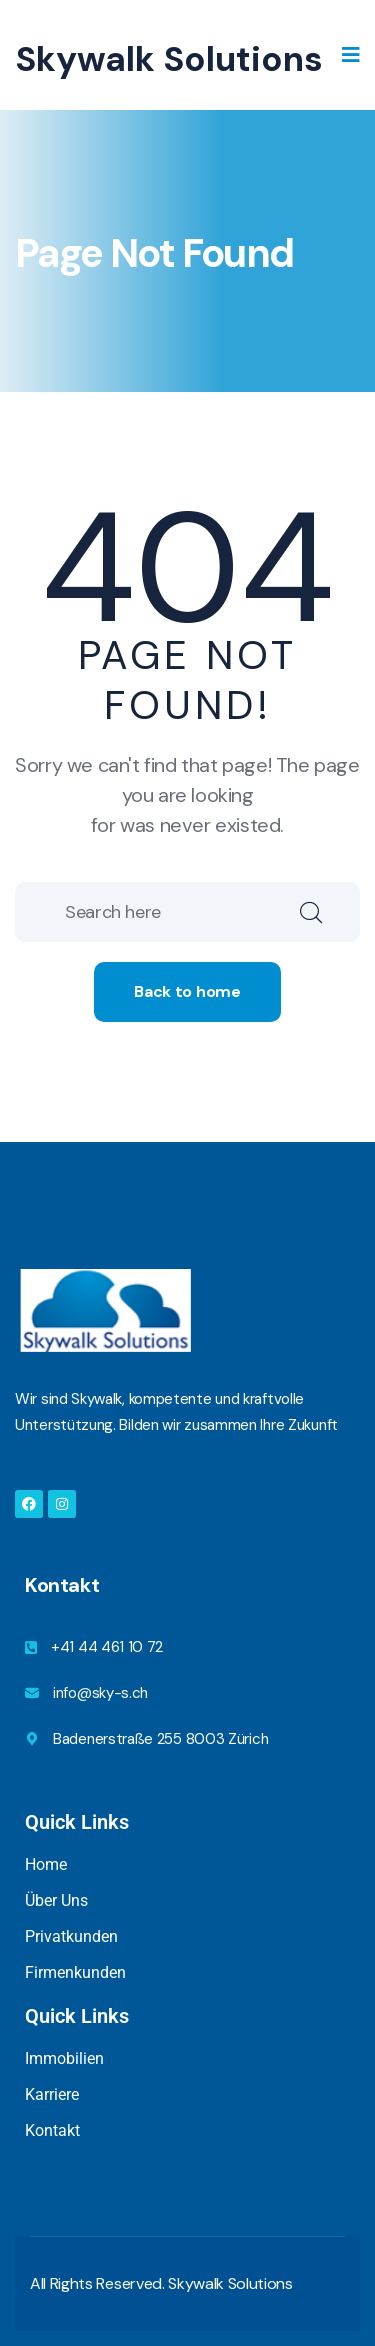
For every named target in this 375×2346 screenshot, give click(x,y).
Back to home (187, 991)
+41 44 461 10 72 (107, 1647)
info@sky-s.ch (100, 1693)
